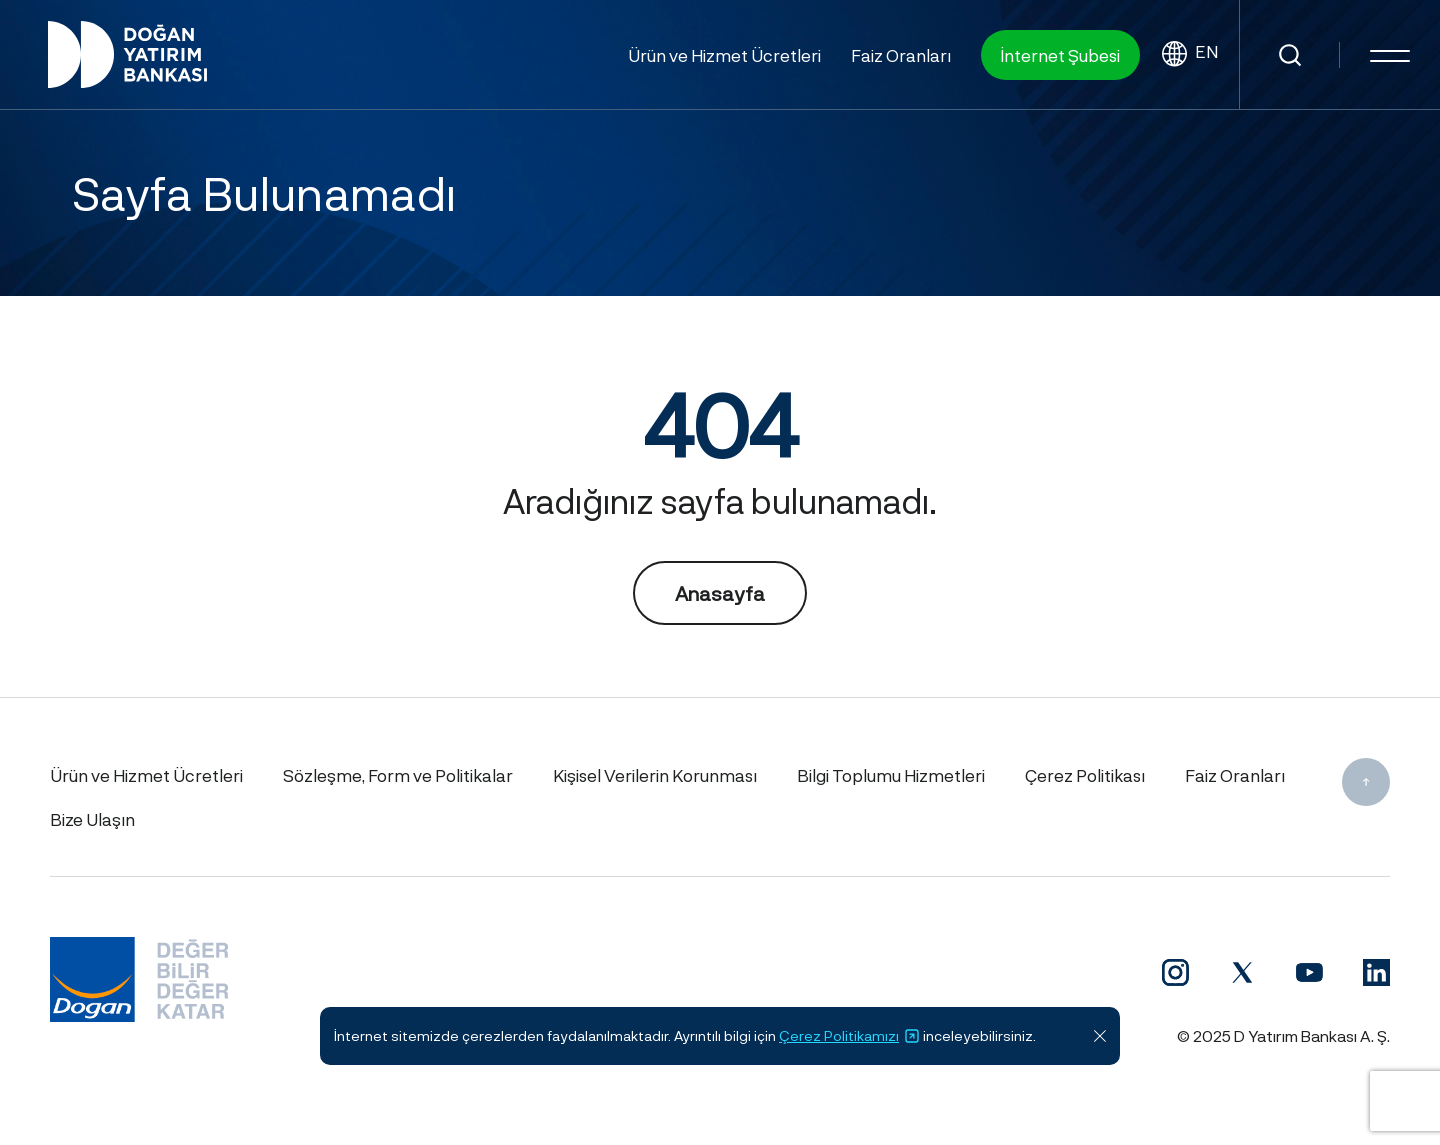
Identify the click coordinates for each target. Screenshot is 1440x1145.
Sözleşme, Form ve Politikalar (398, 775)
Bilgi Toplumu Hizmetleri (891, 775)
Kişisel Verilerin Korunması (655, 775)
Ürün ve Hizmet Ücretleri (724, 55)
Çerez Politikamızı (849, 1036)
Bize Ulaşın (92, 819)
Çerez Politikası (1085, 775)
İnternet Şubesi (1060, 55)
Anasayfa (720, 593)
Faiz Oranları (901, 55)
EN (1190, 54)
